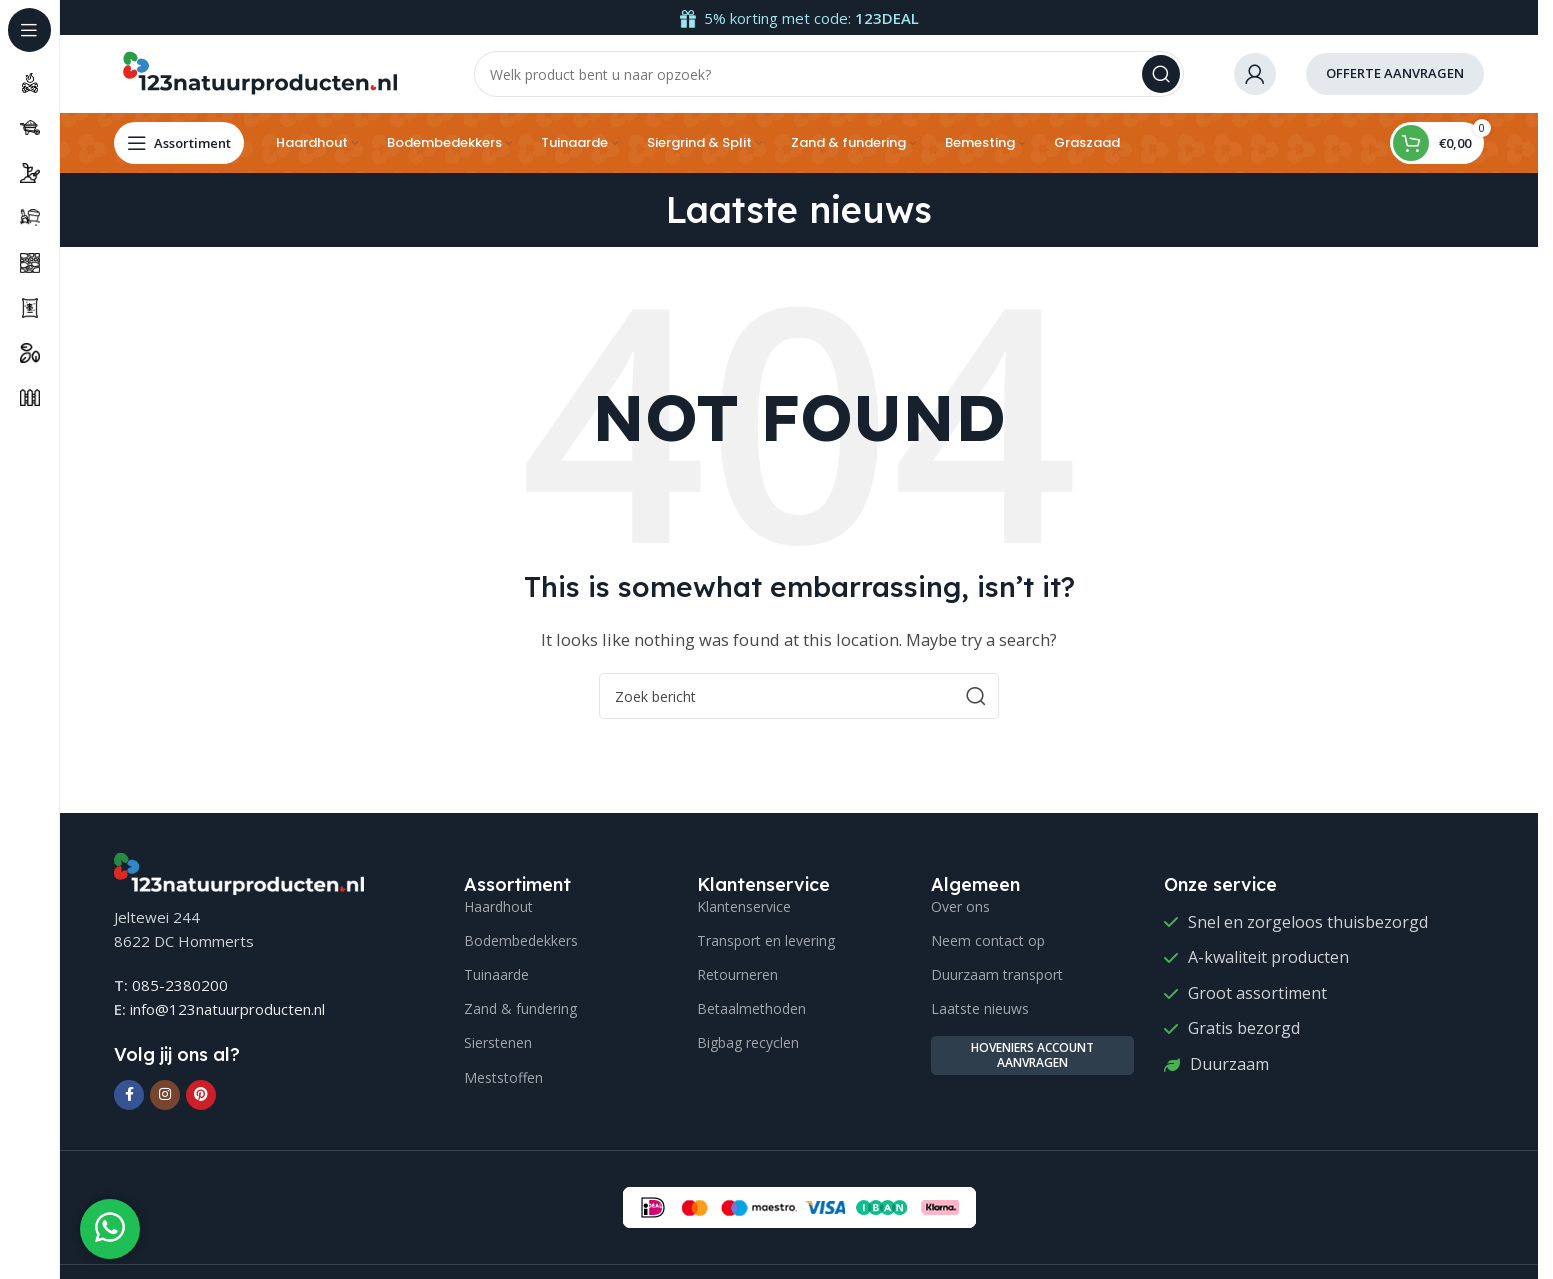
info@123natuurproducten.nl (227, 1011)
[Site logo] (259, 73)
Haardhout (498, 907)
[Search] (829, 75)
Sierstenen (498, 1044)
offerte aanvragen (1395, 74)
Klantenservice (744, 907)
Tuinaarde (496, 976)
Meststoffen (503, 1078)
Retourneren (737, 976)
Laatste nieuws (980, 1010)
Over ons (960, 907)
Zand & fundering (520, 1010)
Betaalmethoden (751, 1010)
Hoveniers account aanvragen (1032, 1056)
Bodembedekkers (521, 941)
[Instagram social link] (165, 1096)
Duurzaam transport (997, 976)
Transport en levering (766, 941)
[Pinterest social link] (201, 1096)
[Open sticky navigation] (179, 145)
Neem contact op (988, 941)
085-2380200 (180, 987)
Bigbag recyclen (748, 1044)
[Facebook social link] (129, 1096)
